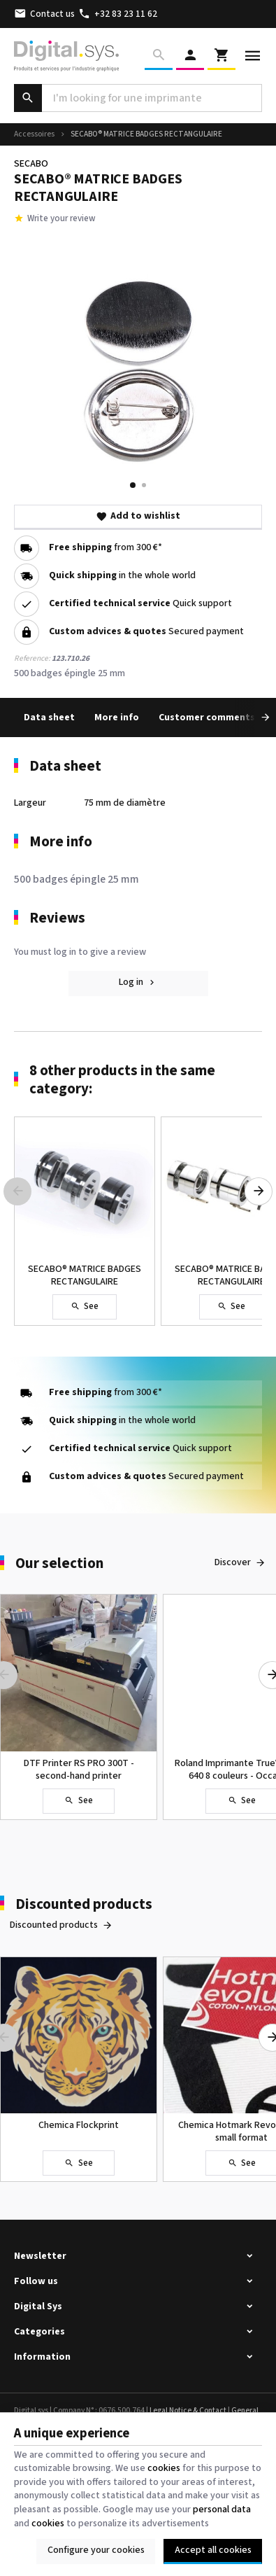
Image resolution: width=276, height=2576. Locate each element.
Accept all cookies (213, 2550)
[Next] (255, 717)
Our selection (59, 1563)
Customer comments (207, 717)
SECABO (31, 164)
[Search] (159, 56)
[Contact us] (45, 14)
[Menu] (253, 56)
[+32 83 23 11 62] (118, 14)
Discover (233, 1562)
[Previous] (17, 1191)
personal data (222, 2509)
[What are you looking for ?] (138, 98)
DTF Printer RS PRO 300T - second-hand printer (79, 1769)
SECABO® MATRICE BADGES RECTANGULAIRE (84, 1275)
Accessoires (34, 134)
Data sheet (49, 717)
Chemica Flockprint (78, 2125)
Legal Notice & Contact (188, 2410)
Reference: (32, 658)
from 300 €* (105, 548)
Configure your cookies (96, 2550)
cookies (163, 2468)
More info (116, 717)
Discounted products (83, 1904)
